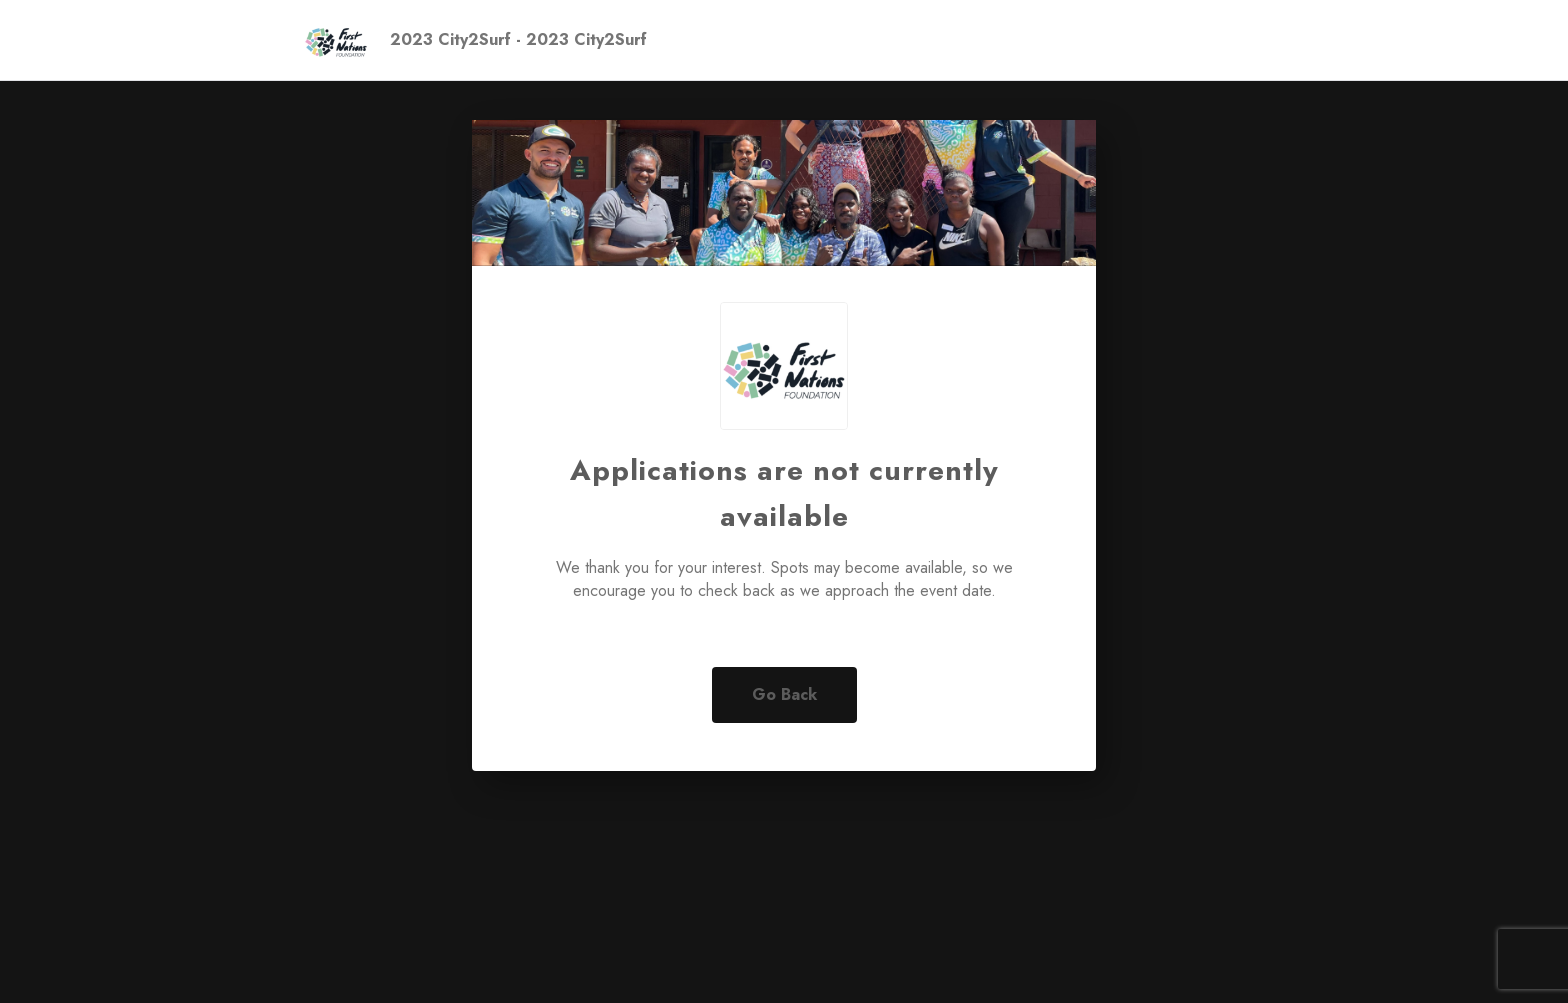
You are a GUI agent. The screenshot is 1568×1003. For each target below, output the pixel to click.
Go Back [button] (784, 694)
